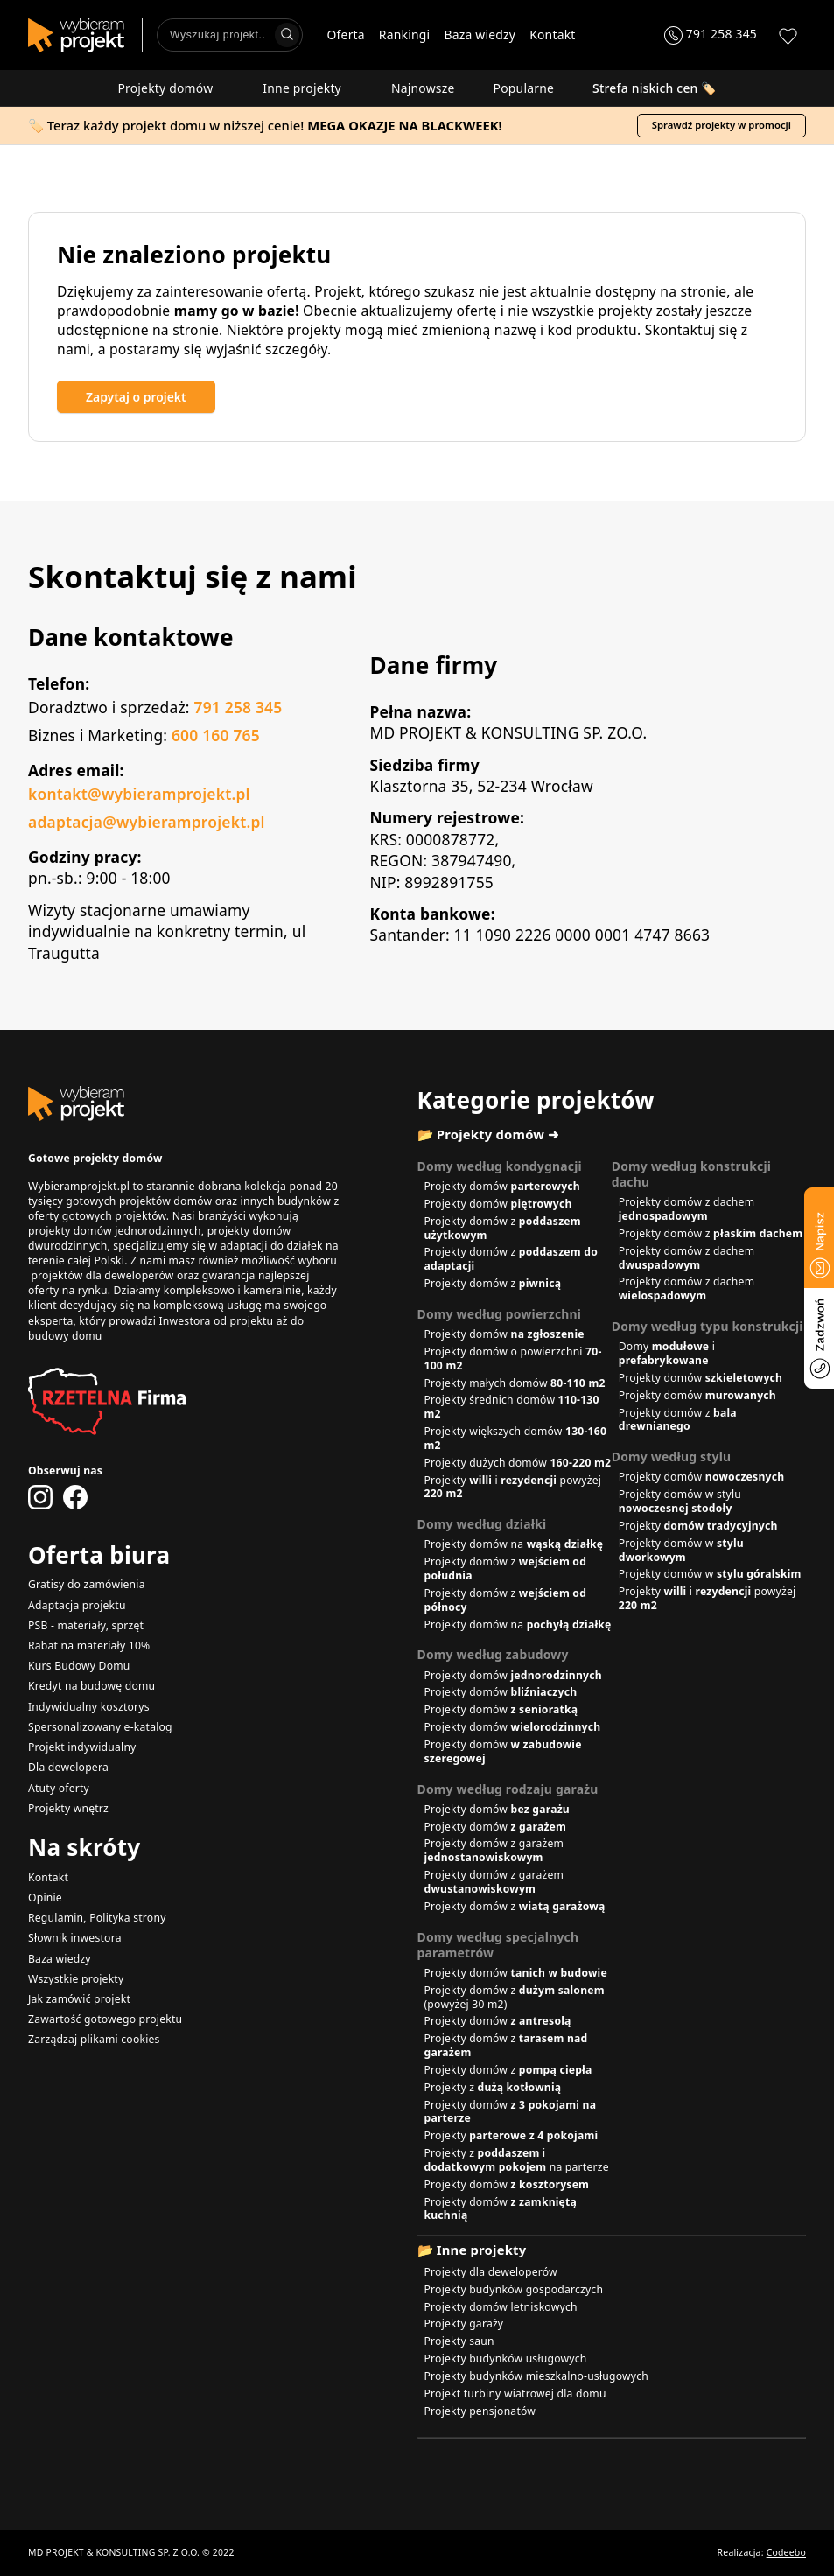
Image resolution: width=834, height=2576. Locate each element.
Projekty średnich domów (511, 1406)
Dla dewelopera (68, 1767)
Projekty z (493, 2087)
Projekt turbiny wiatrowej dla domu (515, 2393)
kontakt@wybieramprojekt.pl (139, 793)
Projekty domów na (514, 1543)
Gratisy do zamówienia (86, 1584)
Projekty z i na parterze (516, 2160)
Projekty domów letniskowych (501, 2307)
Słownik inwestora (75, 1937)
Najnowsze (423, 87)
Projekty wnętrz (68, 1808)
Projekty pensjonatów (480, 2411)
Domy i (667, 1353)
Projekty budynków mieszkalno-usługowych (536, 2376)
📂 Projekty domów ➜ (488, 1134)
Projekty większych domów (515, 1438)
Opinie (45, 1897)
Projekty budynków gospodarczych (514, 2289)
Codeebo (786, 2552)
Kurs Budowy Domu (79, 1665)
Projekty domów (170, 87)
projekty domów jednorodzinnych (114, 1230)
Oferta (346, 34)
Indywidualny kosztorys (89, 1706)
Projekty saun (459, 2341)
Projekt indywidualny (82, 1747)
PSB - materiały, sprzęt (86, 1625)
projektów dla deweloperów (102, 1275)
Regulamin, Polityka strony (97, 1917)
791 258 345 (237, 707)
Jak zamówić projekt (79, 1999)
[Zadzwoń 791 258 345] (710, 35)
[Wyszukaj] (287, 35)
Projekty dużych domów (518, 1462)
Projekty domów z (502, 1228)
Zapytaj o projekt (136, 396)
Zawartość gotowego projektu (105, 2019)
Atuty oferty (58, 1788)
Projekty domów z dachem (686, 1208)
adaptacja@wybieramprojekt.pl (146, 821)
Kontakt (552, 34)
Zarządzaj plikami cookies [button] (94, 2039)
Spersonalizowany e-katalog (100, 1726)
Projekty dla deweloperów (490, 2271)
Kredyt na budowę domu (91, 1685)
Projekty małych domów (515, 1383)
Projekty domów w (681, 1550)
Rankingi (405, 34)
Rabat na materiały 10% (89, 1645)
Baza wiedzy (479, 34)
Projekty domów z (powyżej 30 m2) (514, 1997)
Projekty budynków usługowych (505, 2358)
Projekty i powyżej (513, 1487)
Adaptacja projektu (77, 1605)
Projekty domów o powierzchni (513, 1358)
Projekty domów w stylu (680, 1501)
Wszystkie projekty (75, 1978)
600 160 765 (216, 735)
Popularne (524, 87)
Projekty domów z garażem (494, 1850)
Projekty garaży (464, 2323)
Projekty (698, 1525)
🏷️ (654, 87)
